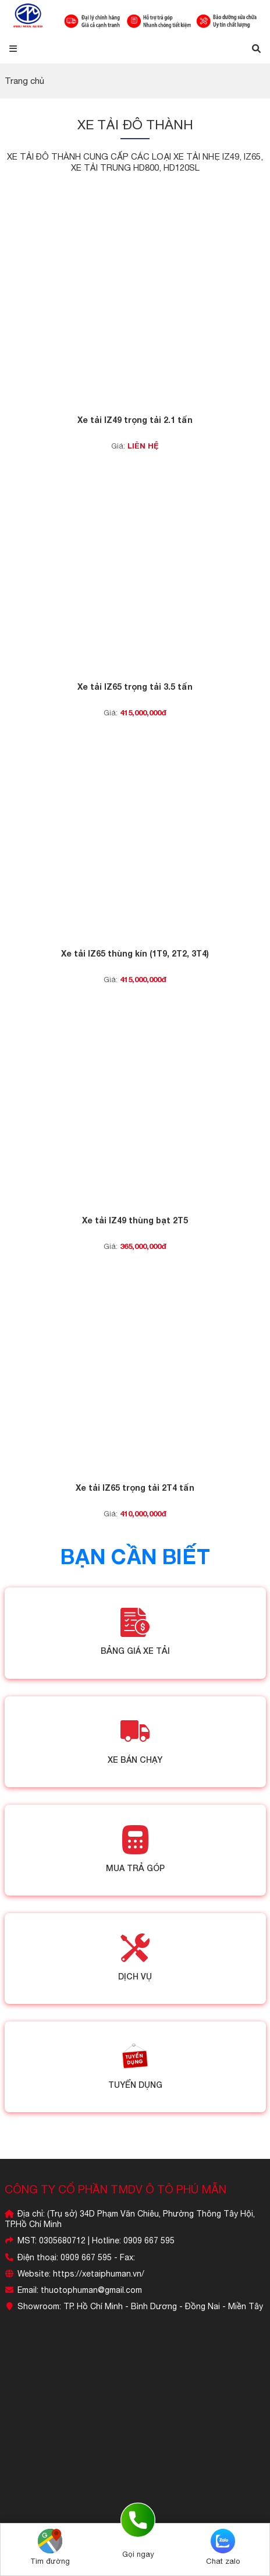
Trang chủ (24, 81)
